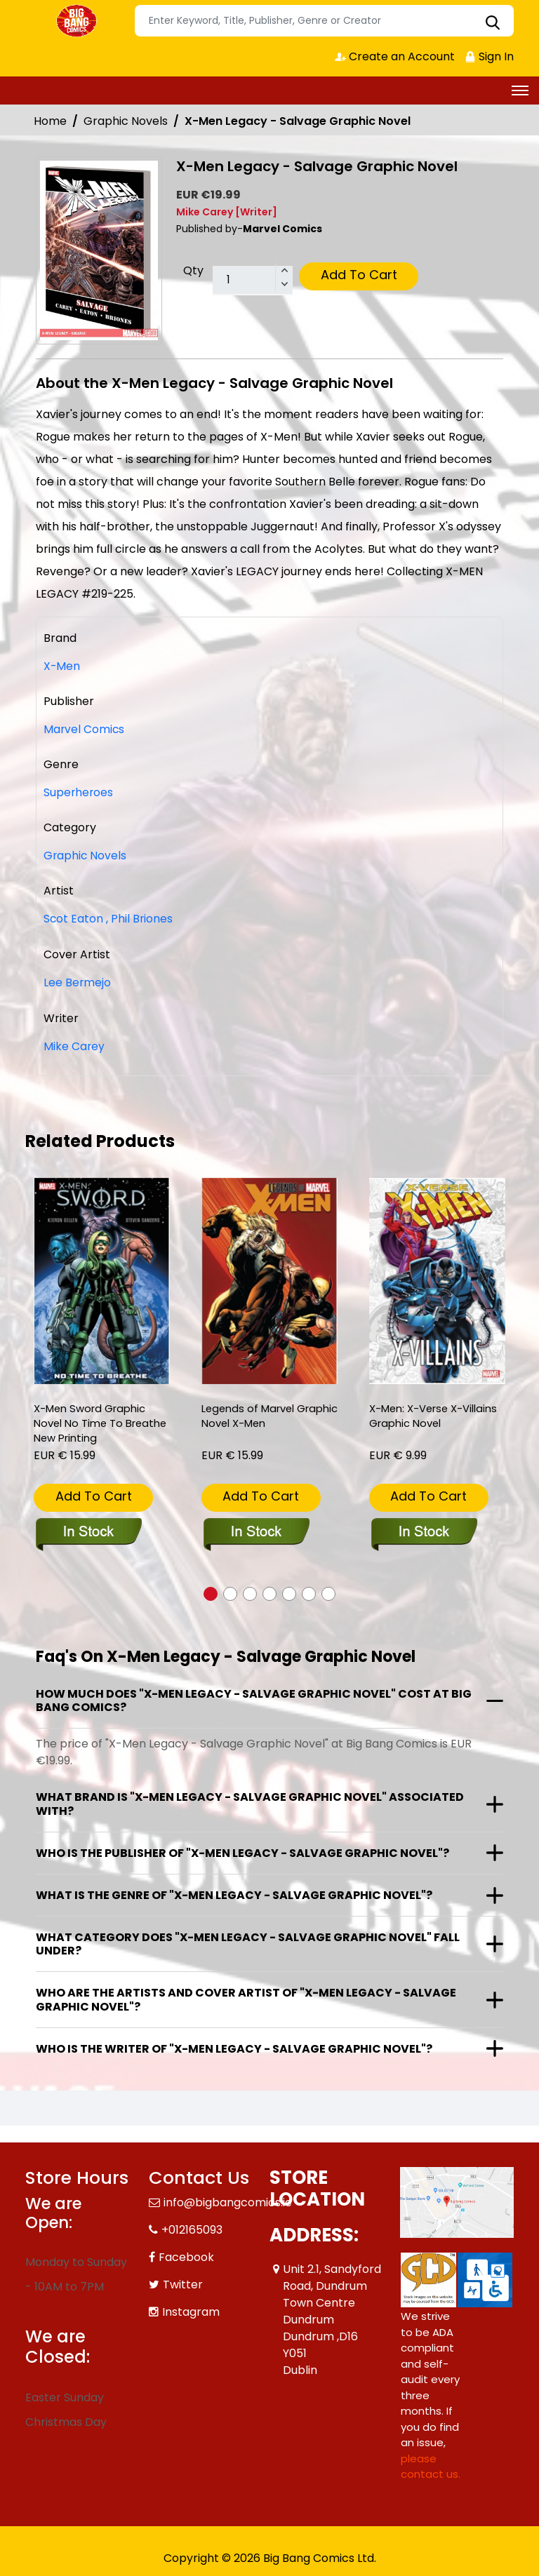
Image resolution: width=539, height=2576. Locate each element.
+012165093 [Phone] (191, 2228)
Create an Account (394, 56)
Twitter (183, 2282)
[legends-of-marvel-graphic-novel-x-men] (269, 1279)
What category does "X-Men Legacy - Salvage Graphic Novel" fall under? (248, 1942)
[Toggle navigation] (520, 90)
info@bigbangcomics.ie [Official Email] (228, 2200)
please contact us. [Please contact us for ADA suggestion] (430, 2464)
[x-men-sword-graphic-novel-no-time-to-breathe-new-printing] (102, 1279)
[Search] (324, 20)
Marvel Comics (85, 729)
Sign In (489, 56)
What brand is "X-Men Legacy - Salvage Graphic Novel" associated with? (250, 1801)
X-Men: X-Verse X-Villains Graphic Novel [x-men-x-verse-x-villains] (434, 1414)
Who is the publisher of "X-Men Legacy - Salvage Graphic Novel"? (242, 1851)
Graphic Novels (126, 121)
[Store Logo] (78, 21)
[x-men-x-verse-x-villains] (437, 1279)
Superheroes (79, 792)
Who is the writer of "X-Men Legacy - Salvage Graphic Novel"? (234, 2047)
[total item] (253, 280)
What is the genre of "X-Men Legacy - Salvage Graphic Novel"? (234, 1893)
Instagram (191, 2310)
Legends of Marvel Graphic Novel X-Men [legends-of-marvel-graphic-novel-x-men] (255, 1414)
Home (50, 121)
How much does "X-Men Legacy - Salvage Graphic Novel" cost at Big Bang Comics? (254, 1698)
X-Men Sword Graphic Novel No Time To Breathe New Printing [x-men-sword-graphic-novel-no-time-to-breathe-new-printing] (101, 1421)
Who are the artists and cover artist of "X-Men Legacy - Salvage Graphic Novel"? (246, 1997)
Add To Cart (359, 274)
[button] (211, 1592)
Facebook (186, 2255)
